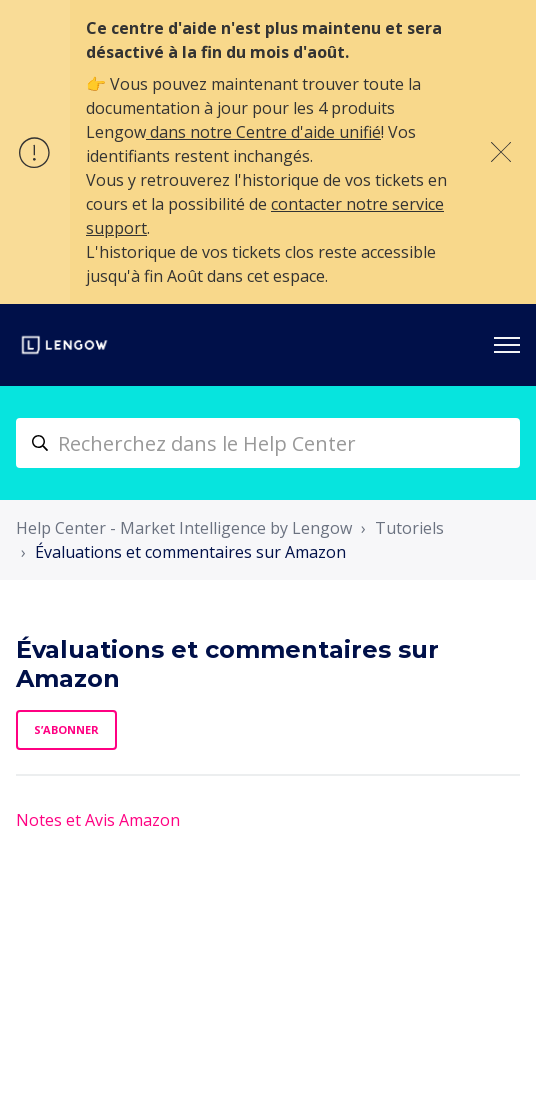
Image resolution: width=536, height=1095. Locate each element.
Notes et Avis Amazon (98, 820)
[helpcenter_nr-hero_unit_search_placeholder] (268, 443)
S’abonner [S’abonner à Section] (66, 729)
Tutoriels (409, 528)
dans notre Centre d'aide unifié (263, 132)
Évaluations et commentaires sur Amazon (190, 552)
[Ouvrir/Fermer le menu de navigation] (507, 345)
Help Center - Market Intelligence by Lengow (184, 528)
